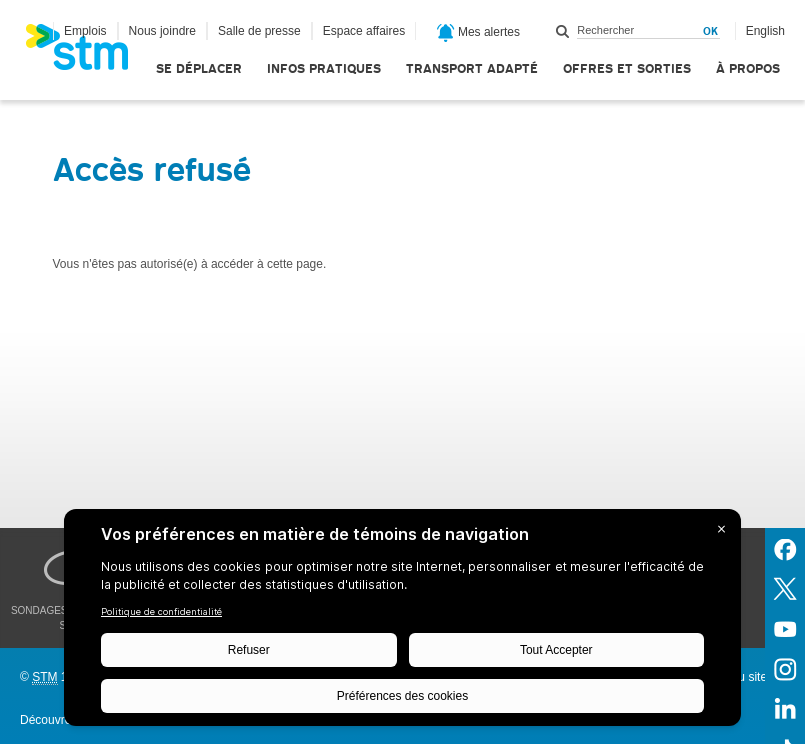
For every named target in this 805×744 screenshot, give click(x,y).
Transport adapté (472, 68)
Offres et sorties (627, 68)
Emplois (85, 31)
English (765, 31)
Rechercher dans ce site (563, 31)
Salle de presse (259, 31)
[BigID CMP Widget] (402, 622)
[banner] (87, 53)
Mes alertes (478, 33)
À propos (748, 68)
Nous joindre (162, 31)
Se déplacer (199, 68)
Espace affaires (364, 31)
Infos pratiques (324, 68)
